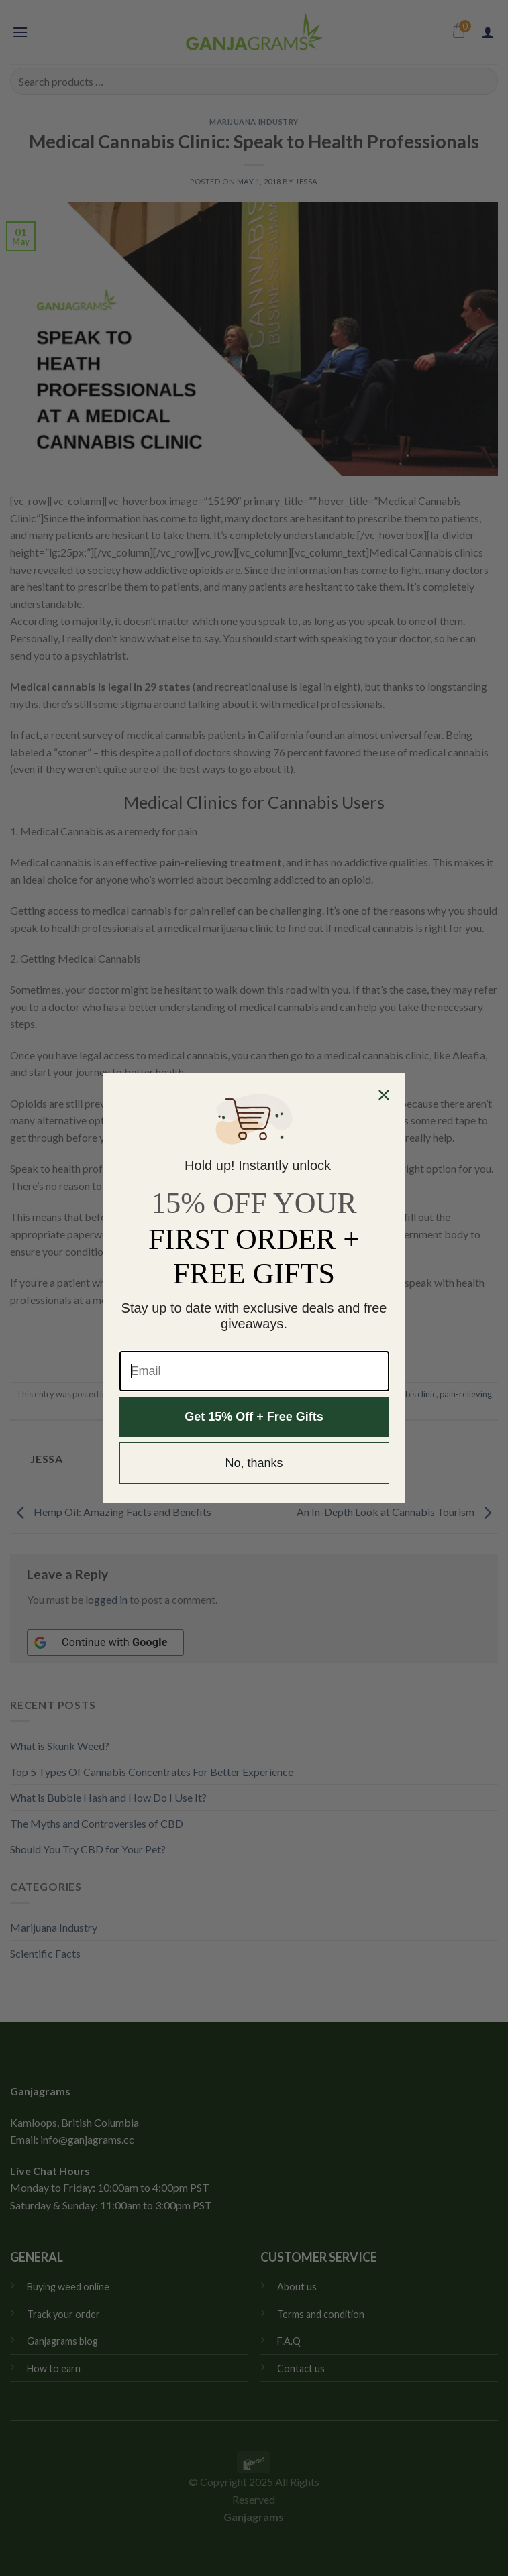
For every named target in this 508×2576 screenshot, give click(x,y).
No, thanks (254, 1463)
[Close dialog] (384, 1095)
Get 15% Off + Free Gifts (254, 1416)
